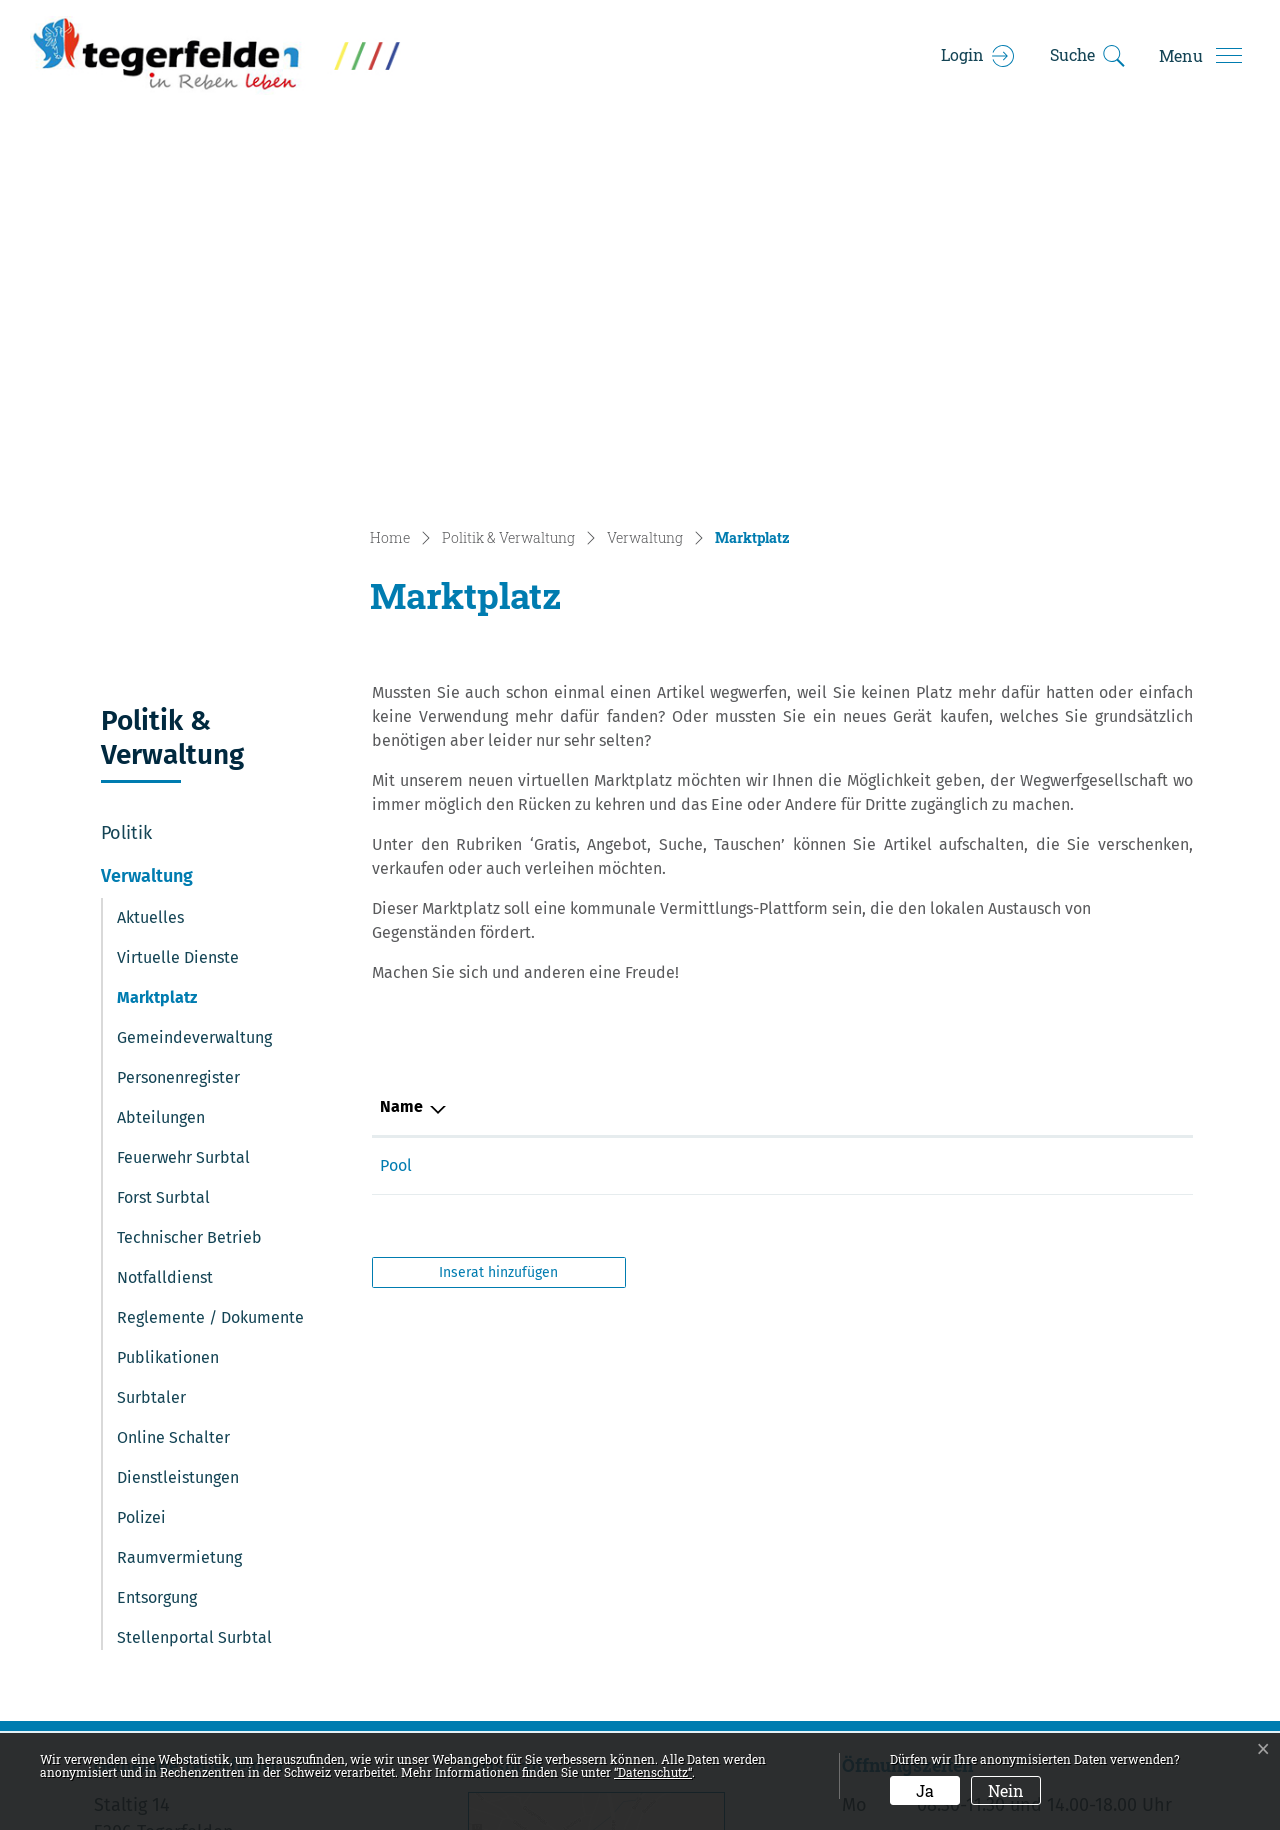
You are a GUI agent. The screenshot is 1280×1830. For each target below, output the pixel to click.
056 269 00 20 (220, 1510)
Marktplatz (171, 627)
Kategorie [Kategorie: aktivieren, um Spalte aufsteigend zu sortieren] (850, 730)
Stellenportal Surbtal (194, 1261)
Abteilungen (161, 741)
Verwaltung (147, 500)
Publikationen (168, 981)
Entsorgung (157, 1221)
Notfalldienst (165, 901)
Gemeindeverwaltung (194, 661)
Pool (613, 789)
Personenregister (178, 701)
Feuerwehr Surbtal (183, 781)
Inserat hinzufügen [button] (498, 896)
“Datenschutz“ (653, 1772)
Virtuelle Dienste (178, 581)
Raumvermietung (179, 1181)
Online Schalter (173, 1061)
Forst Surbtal (163, 821)
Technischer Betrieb (189, 861)
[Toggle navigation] (1200, 56)
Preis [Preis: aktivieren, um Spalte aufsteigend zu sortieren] (1070, 730)
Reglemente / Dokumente (210, 941)
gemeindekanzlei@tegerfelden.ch (295, 1538)
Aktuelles (150, 541)
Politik (126, 457)
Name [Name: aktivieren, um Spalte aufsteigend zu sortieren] (618, 730)
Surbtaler (151, 1021)
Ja (925, 1790)
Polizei (141, 1141)
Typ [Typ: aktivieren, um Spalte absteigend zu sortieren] (393, 730)
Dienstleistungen (178, 1101)
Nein (1006, 1790)
